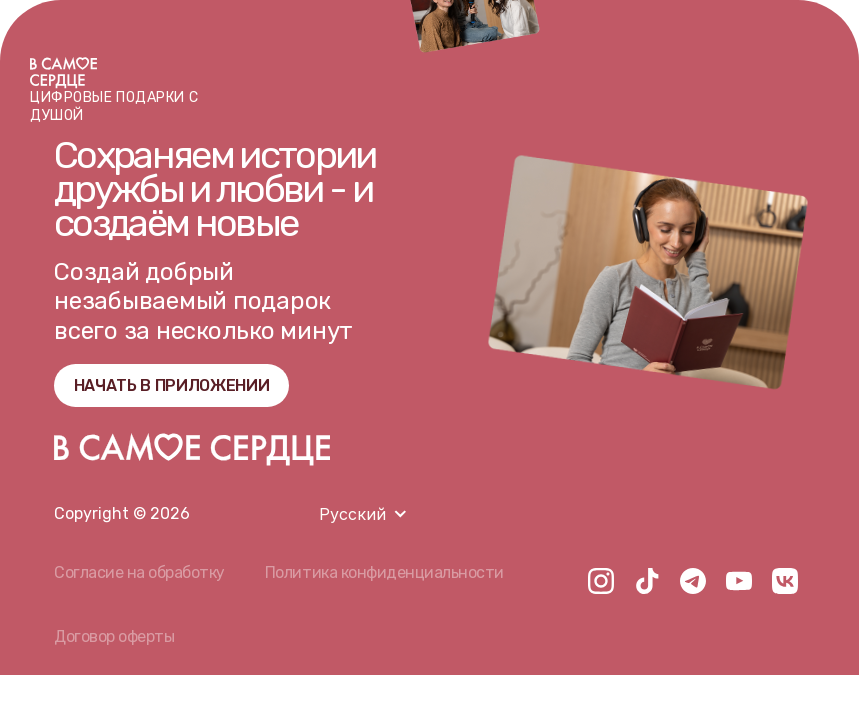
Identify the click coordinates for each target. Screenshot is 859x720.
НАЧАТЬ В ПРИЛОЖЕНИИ (172, 385)
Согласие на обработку (139, 572)
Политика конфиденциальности (384, 572)
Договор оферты (114, 636)
